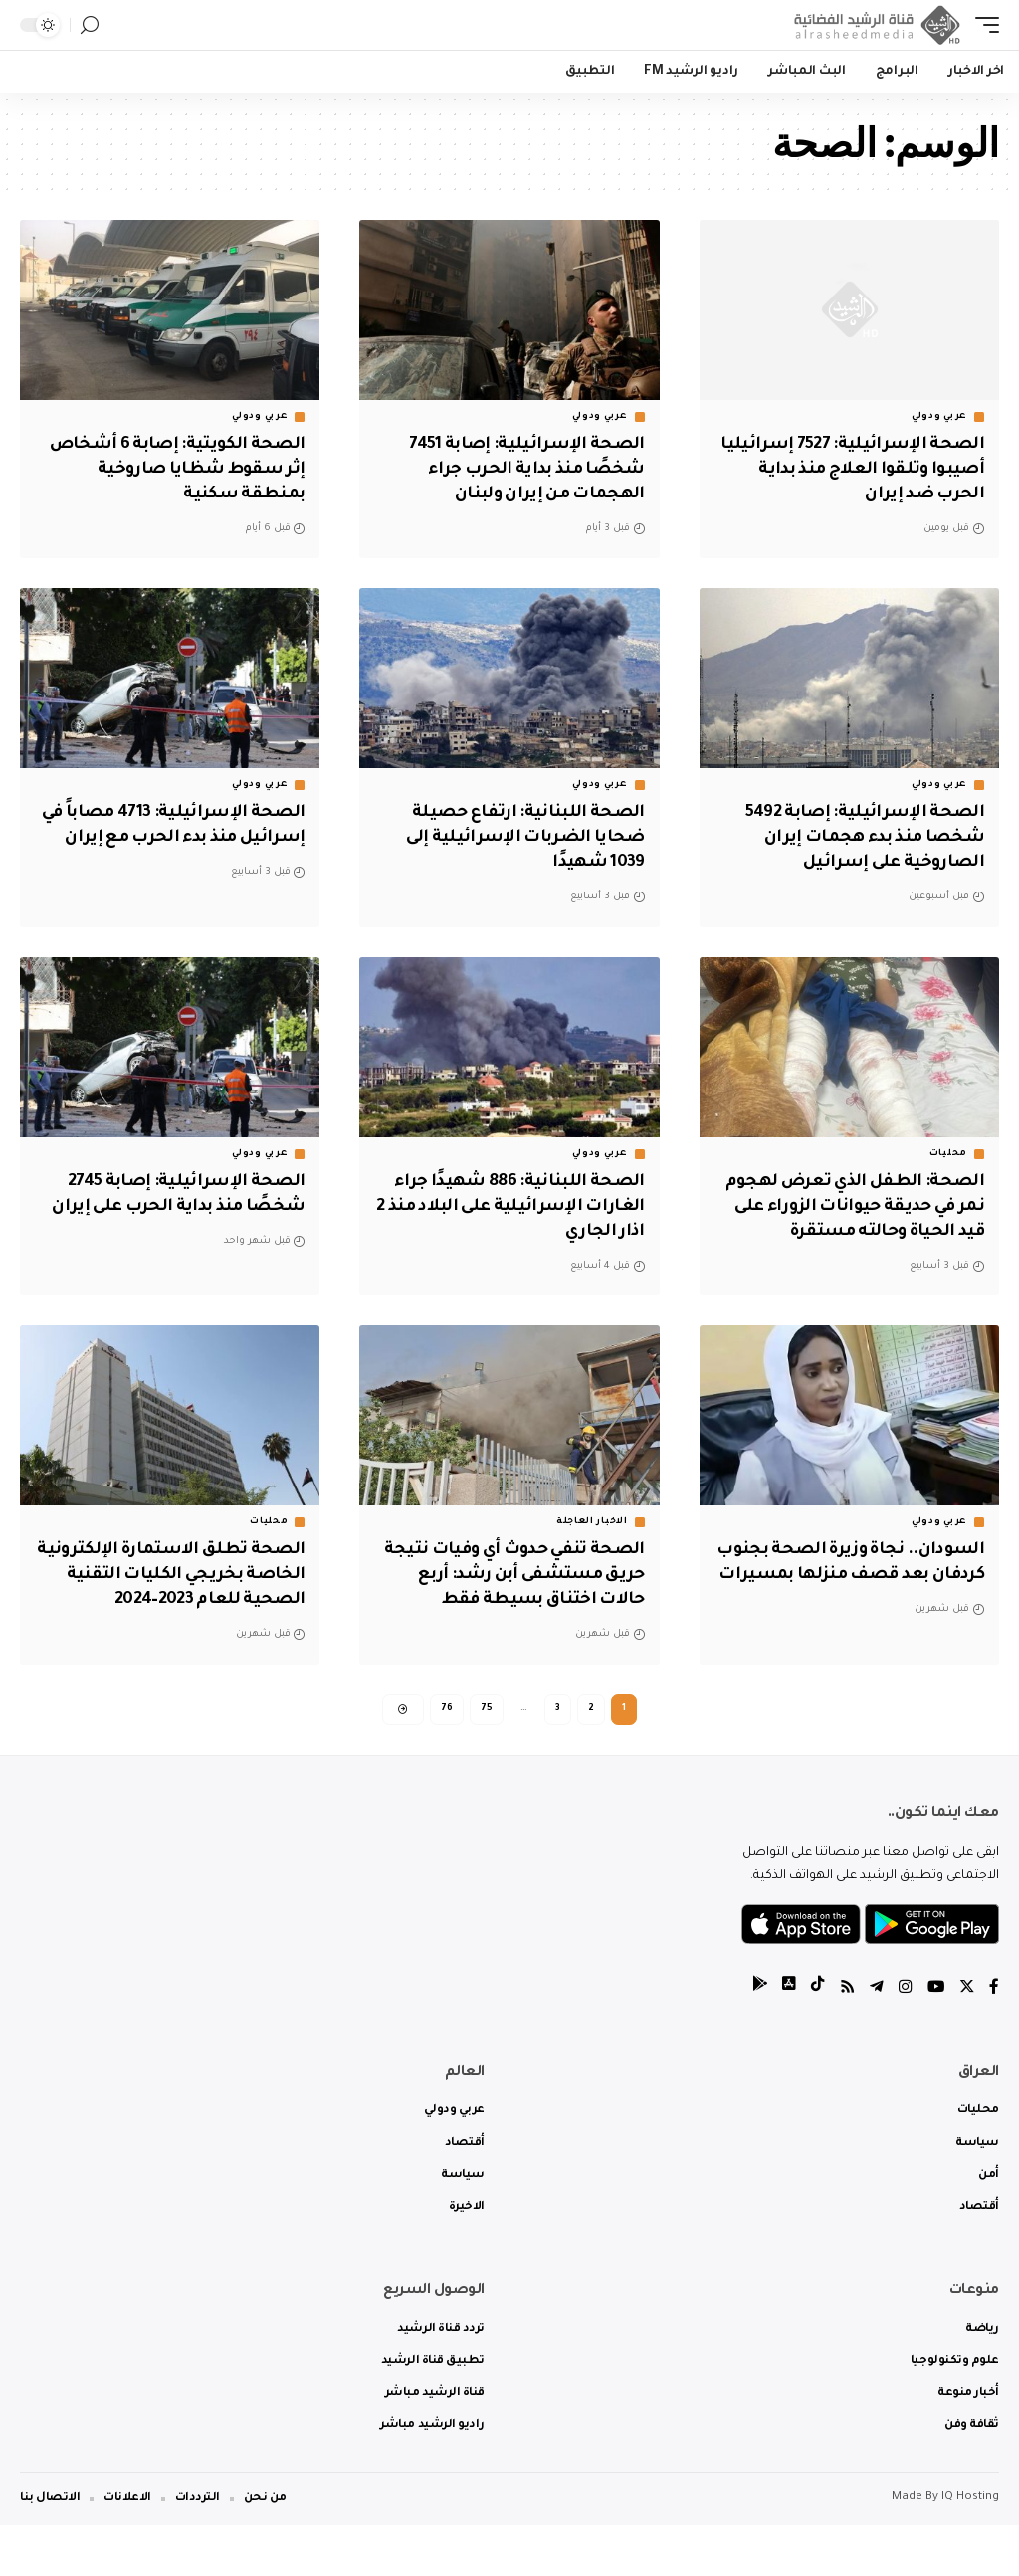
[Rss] (845, 2039)
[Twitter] (966, 2039)
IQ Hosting (970, 2548)
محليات (948, 1152)
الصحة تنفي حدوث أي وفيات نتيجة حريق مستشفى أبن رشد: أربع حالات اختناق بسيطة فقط (520, 1597)
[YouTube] (934, 2039)
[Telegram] (875, 2039)
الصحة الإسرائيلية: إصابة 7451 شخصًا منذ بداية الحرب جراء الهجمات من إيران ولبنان (525, 469)
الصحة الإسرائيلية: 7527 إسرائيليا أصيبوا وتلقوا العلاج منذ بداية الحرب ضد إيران (850, 469)
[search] (89, 25)
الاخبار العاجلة (592, 1544)
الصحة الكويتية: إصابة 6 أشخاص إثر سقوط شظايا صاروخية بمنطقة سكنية (173, 469)
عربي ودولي (939, 417)
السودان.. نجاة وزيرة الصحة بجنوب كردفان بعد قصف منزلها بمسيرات (857, 1597)
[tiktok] (815, 2039)
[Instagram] (904, 2039)
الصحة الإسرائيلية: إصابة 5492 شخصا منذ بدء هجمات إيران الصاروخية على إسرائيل (862, 837)
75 (487, 1756)
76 (447, 1756)
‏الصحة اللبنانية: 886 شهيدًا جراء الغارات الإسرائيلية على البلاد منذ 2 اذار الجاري (512, 1205)
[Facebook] (994, 2039)
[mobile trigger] (982, 25)
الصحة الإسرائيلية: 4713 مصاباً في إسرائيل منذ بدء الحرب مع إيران (183, 837)
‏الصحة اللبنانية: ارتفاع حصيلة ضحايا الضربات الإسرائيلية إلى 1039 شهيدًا (522, 837)
